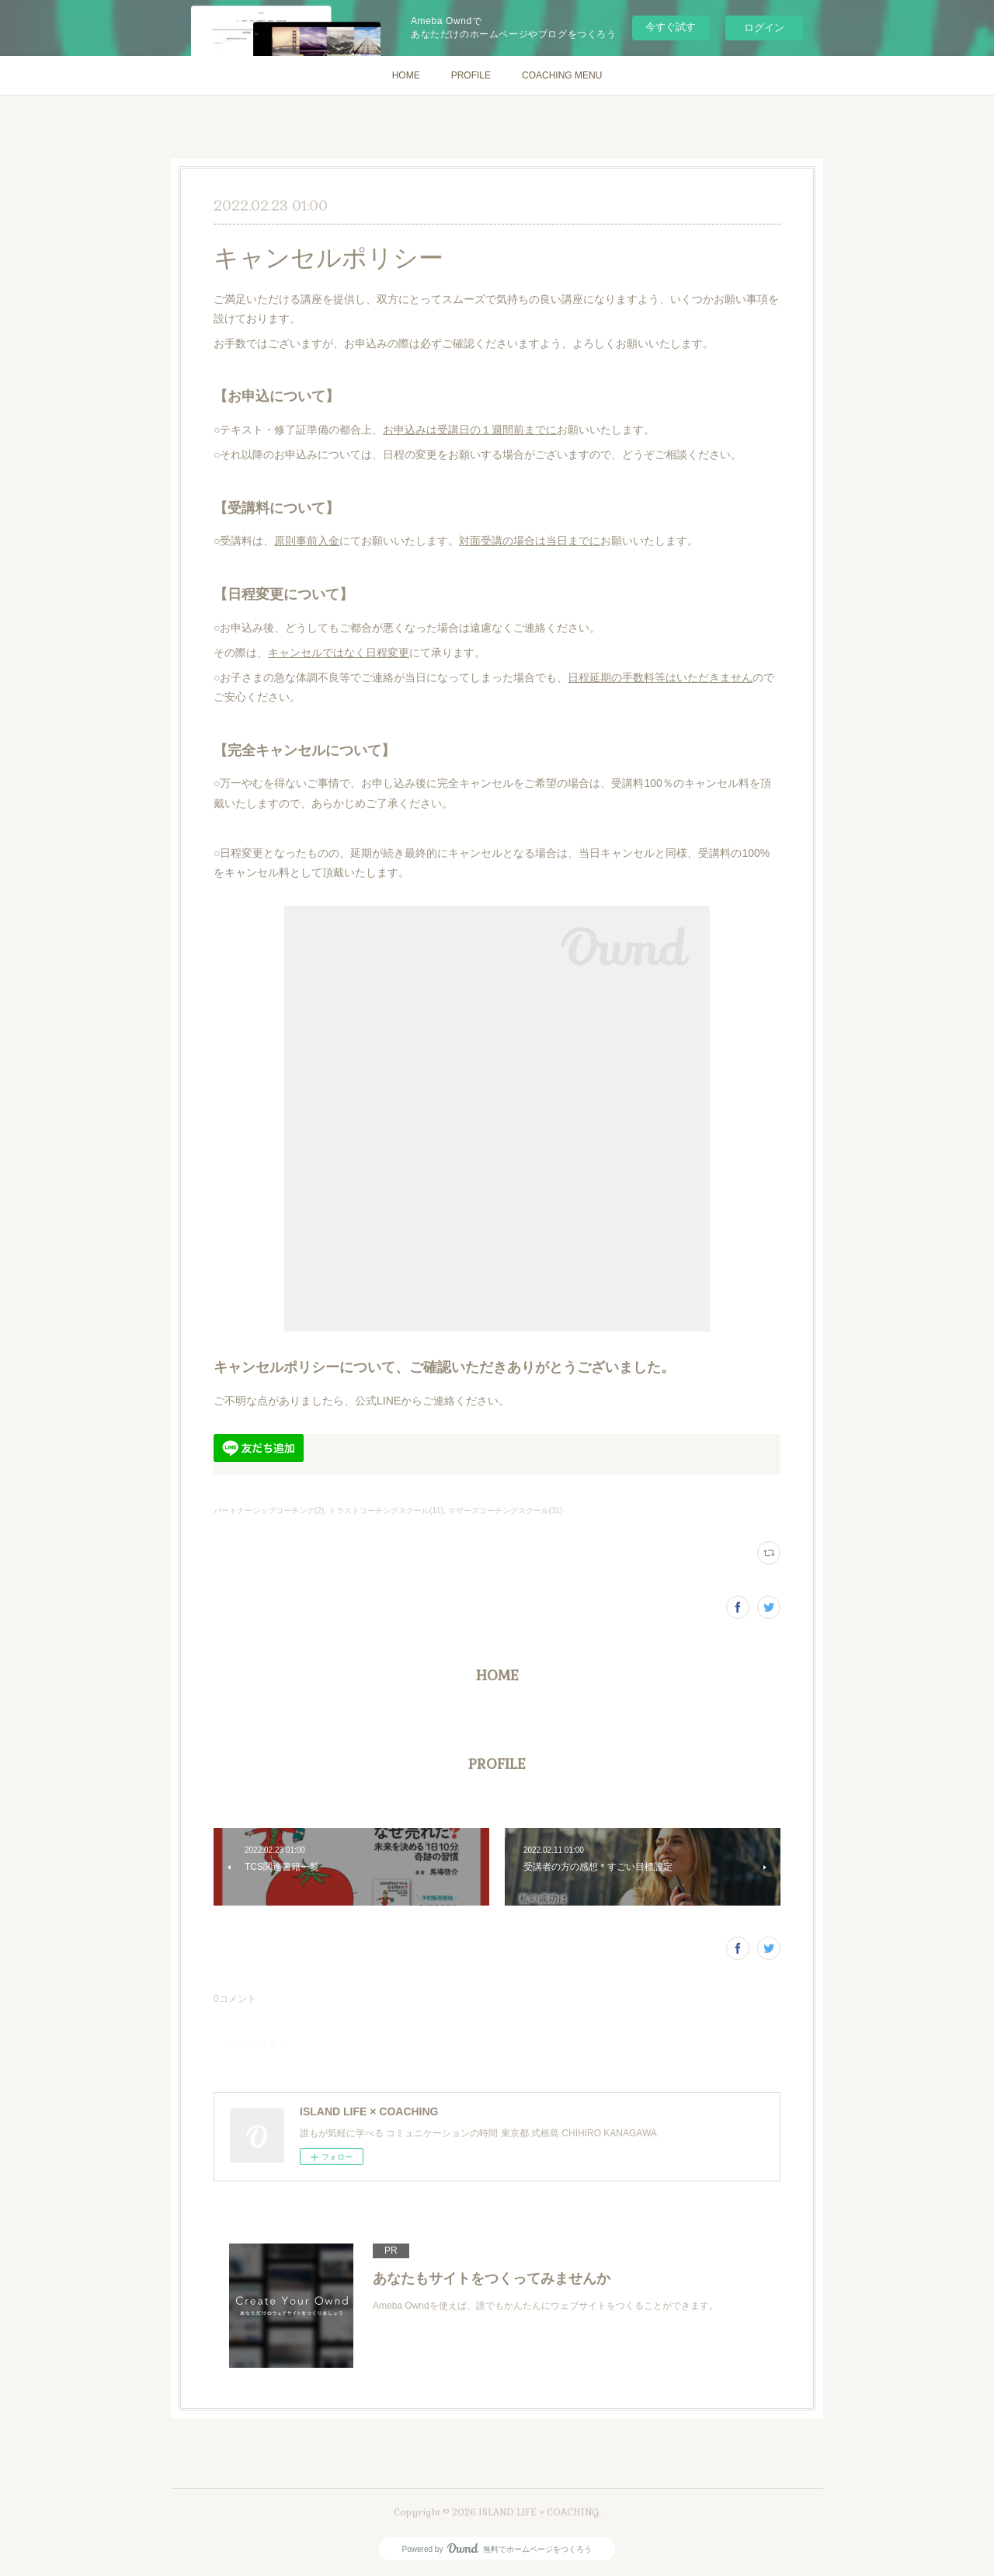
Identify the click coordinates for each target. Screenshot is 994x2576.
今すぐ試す (670, 27)
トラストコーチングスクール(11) (385, 1510)
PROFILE (471, 75)
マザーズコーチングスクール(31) (505, 1510)
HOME (406, 75)
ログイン (764, 27)
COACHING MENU (562, 75)
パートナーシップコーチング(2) (269, 1510)
